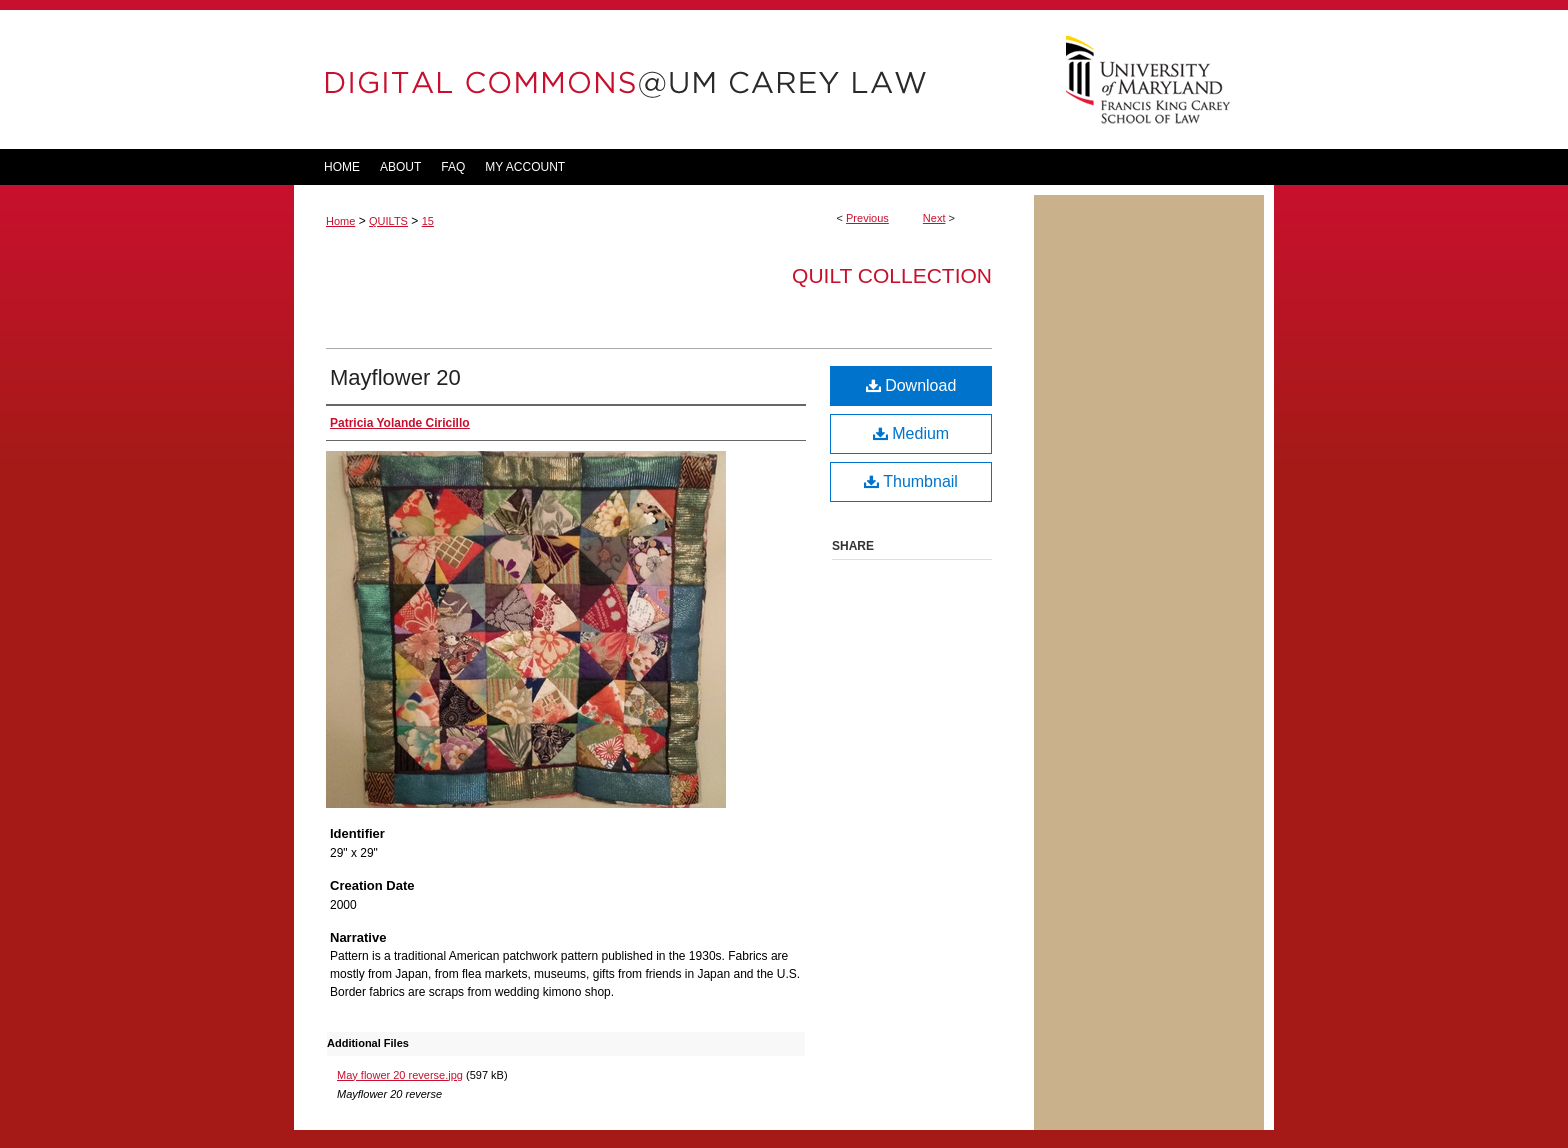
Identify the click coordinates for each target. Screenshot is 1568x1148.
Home (340, 221)
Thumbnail (911, 481)
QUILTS (388, 221)
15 (428, 221)
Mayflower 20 (395, 377)
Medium (911, 433)
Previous (867, 218)
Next (934, 218)
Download (911, 385)
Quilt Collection (892, 275)
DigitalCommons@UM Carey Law (664, 79)
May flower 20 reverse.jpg (400, 1075)
